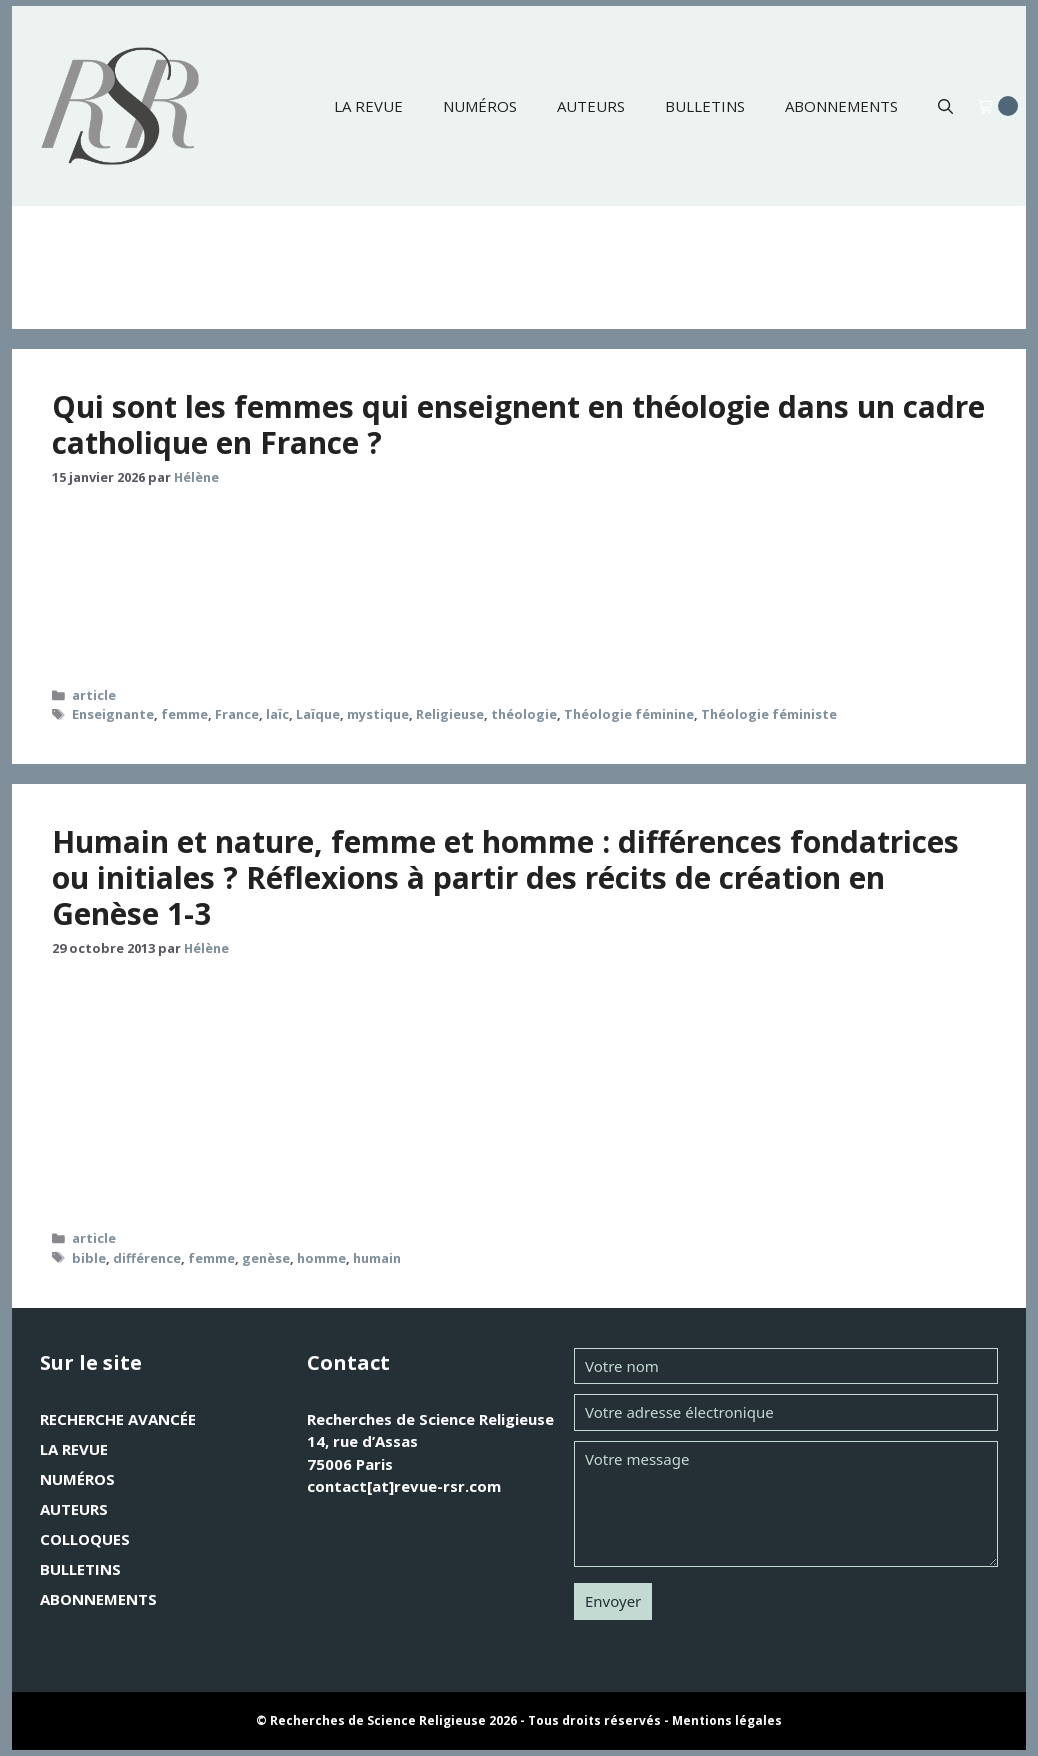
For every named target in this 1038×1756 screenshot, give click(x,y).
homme (321, 1258)
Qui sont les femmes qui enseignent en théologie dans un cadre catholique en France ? (518, 424)
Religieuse (450, 714)
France (237, 714)
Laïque (318, 714)
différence (147, 1258)
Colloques (85, 1539)
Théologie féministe (769, 714)
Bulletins (705, 106)
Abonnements (841, 106)
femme (184, 714)
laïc (277, 714)
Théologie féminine (629, 714)
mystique (378, 714)
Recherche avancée (118, 1419)
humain (377, 1258)
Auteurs (591, 106)
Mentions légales (727, 1720)
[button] (945, 106)
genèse (266, 1258)
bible (89, 1258)
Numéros (480, 106)
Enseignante (113, 714)
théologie (524, 714)
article (94, 695)
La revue (368, 106)
